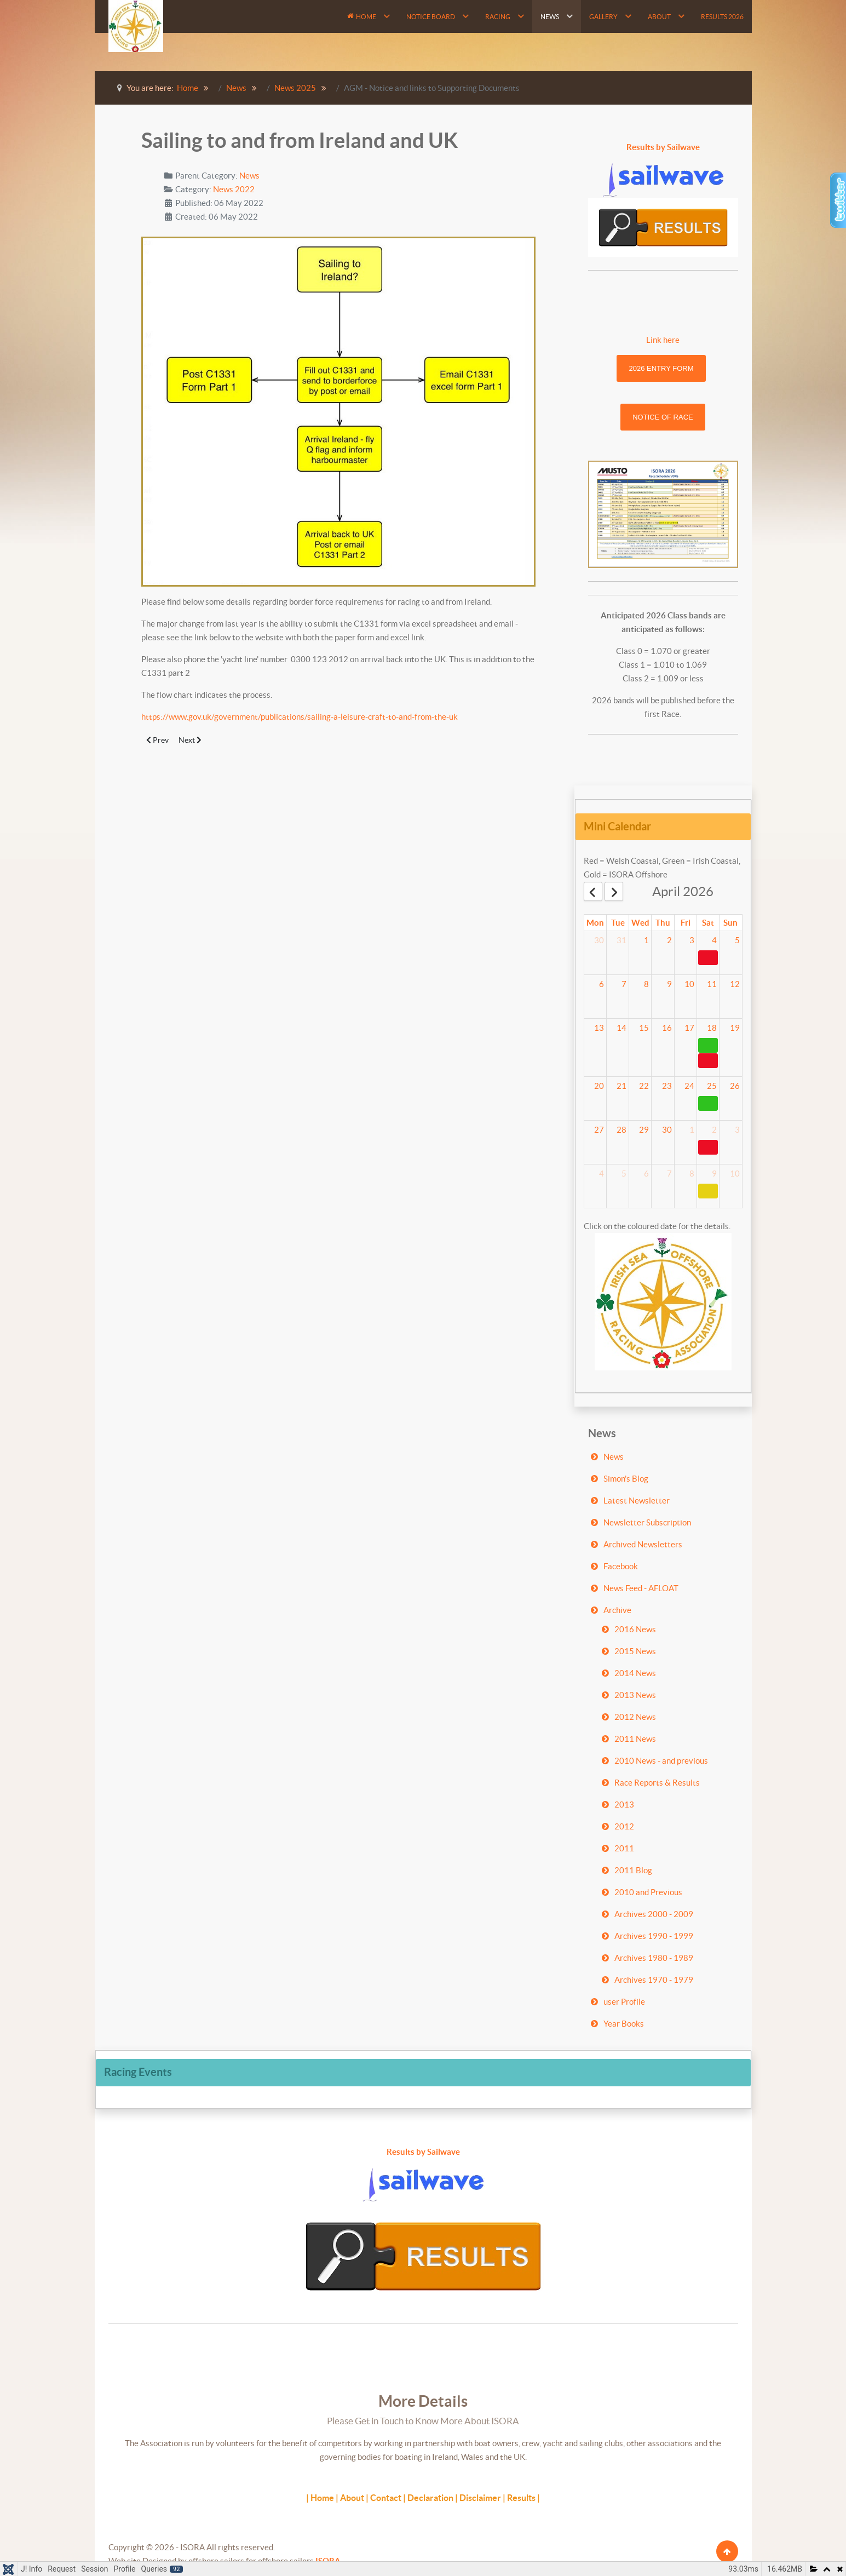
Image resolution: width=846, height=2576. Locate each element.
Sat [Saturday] (708, 922)
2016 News (635, 1629)
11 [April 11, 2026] (712, 984)
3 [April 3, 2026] (691, 940)
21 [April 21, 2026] (621, 1086)
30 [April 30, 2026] (667, 1129)
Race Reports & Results (657, 1782)
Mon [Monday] (595, 922)
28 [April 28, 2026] (621, 1129)
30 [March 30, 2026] (599, 940)
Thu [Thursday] (662, 922)
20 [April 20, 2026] (599, 1086)
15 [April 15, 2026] (644, 1027)
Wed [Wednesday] (640, 922)
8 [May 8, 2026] (691, 1173)
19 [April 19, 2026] (735, 1027)
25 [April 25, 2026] (712, 1086)
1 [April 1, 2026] (646, 940)
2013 (624, 1804)
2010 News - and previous (661, 1760)
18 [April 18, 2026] (712, 1027)
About (352, 2498)
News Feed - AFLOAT (640, 1588)
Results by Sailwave (663, 147)
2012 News (635, 1717)
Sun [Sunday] (730, 922)
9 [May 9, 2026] (714, 1173)
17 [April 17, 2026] (689, 1027)
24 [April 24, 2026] (689, 1086)
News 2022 (234, 189)
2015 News (635, 1651)
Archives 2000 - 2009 (653, 1914)
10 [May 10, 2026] (735, 1173)
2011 (624, 1848)
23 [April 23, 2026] (667, 1086)
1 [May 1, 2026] (691, 1129)
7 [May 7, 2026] (669, 1173)
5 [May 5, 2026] (623, 1173)
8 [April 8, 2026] (646, 984)
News (249, 175)
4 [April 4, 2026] (714, 940)
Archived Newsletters (642, 1544)
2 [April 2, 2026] (669, 940)
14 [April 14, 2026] (621, 1027)
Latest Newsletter (636, 1500)
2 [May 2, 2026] (714, 1129)
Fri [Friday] (685, 922)
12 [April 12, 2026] (735, 984)
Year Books (623, 2023)
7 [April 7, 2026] (623, 984)
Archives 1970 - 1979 (653, 1979)
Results (521, 2498)
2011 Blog (633, 1870)
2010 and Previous (648, 1892)
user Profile (624, 2001)
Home (322, 2498)
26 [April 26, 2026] (735, 1086)
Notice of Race (662, 417)
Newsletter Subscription (647, 1522)
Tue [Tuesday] (618, 922)
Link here (663, 340)
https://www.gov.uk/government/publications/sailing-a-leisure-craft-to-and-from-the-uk (299, 716)
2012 (624, 1826)
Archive (617, 1610)
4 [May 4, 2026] (601, 1173)
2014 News (635, 1673)
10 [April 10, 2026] (689, 984)
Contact (385, 2498)
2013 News (635, 1695)
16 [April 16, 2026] (667, 1027)
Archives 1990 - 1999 (653, 1936)
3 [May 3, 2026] (737, 1129)
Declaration (430, 2498)
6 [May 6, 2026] (646, 1173)
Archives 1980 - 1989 (653, 1958)
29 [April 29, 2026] (644, 1129)
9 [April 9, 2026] (669, 984)
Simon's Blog (625, 1478)
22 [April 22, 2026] (644, 1086)
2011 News (635, 1738)
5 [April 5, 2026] (737, 940)
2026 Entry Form (661, 368)
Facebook (620, 1566)
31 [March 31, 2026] (621, 940)
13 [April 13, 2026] (599, 1027)
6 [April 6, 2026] (601, 984)
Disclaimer (480, 2498)
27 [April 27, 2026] (599, 1129)
